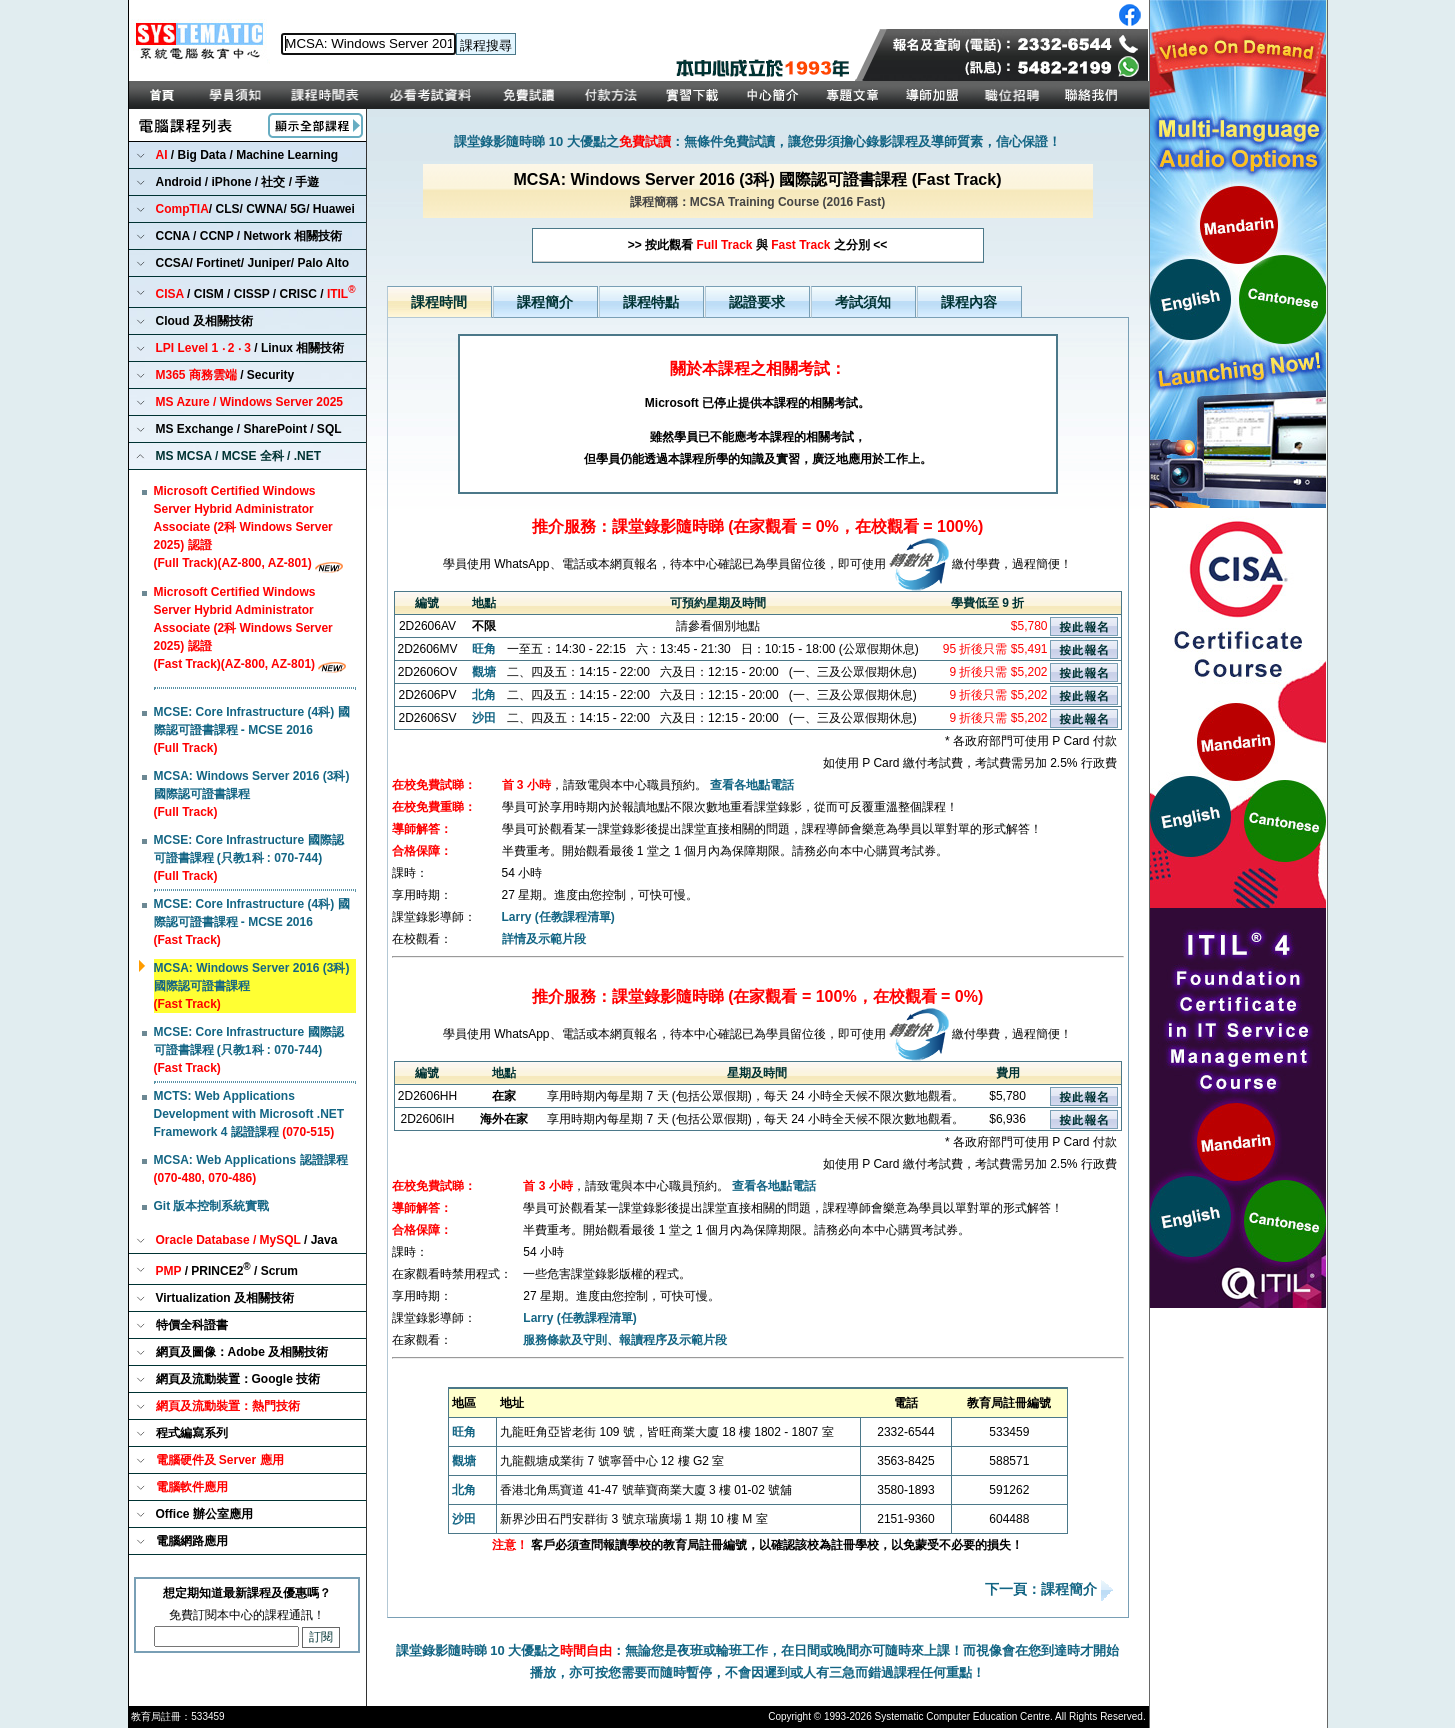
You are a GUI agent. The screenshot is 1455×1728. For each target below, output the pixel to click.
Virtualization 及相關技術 (225, 1298)
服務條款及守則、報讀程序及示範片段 (625, 1340)
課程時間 (439, 302)
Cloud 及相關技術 (204, 321)
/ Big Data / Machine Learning (247, 155)
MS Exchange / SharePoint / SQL (249, 429)
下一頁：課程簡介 (1043, 1590)
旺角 (484, 649)
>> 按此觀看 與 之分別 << (757, 245)
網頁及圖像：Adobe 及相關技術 (242, 1352)
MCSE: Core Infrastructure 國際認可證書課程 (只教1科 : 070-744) (249, 858)
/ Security (225, 375)
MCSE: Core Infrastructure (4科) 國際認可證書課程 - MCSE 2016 (252, 730)
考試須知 (863, 302)
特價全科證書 (192, 1325)
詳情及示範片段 (544, 939)
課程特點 (651, 302)
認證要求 (757, 302)
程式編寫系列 (192, 1433)
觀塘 (484, 672)
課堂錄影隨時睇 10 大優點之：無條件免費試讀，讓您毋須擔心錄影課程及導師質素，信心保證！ (757, 141)
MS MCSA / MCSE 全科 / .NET (239, 456)
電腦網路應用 (192, 1541)
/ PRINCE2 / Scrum (227, 1269)
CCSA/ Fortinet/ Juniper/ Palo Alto (253, 263)
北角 (484, 695)
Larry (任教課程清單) (558, 917)
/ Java (247, 1240)
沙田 (484, 718)
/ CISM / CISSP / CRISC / (256, 292)
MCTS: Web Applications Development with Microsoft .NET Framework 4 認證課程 (249, 1114)
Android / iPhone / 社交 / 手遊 (238, 182)
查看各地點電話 (752, 785)
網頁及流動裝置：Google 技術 (238, 1379)
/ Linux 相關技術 (250, 348)
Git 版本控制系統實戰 (212, 1206)
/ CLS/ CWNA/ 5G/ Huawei (255, 209)
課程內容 (969, 302)
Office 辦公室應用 (204, 1514)
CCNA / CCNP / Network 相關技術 (249, 236)
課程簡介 (545, 302)
